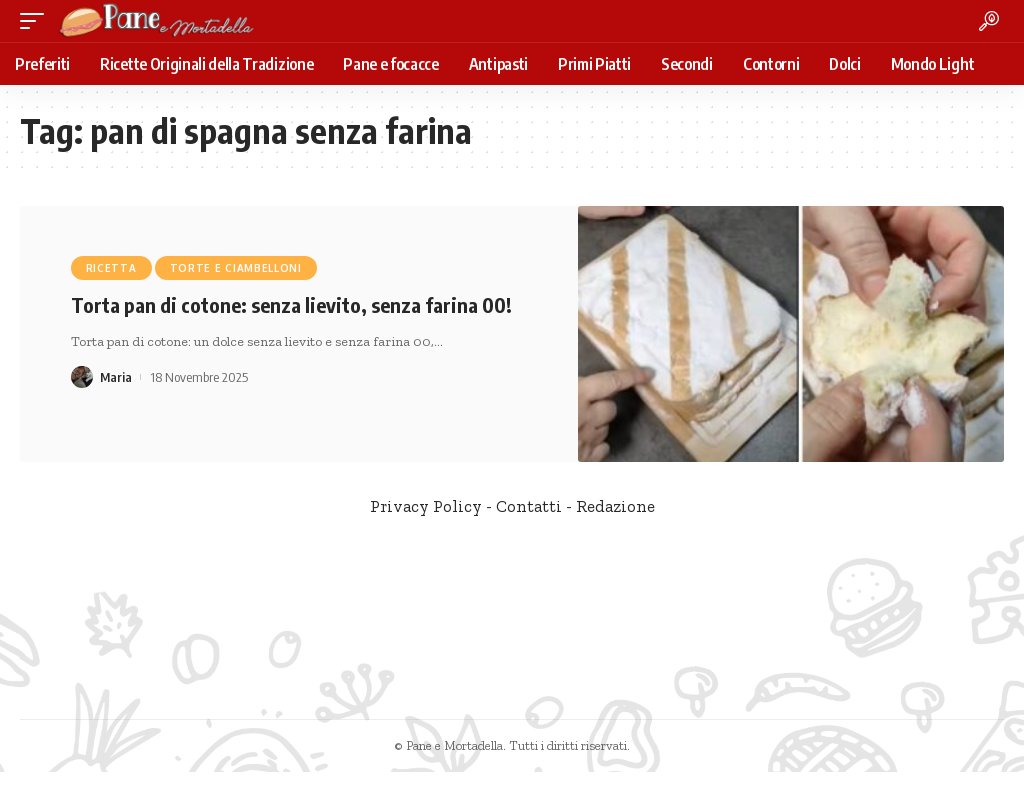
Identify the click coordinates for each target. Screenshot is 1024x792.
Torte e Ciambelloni (236, 268)
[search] (989, 21)
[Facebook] (497, 709)
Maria (116, 377)
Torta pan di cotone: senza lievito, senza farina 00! (291, 304)
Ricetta (111, 268)
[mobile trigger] (37, 21)
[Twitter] (523, 709)
